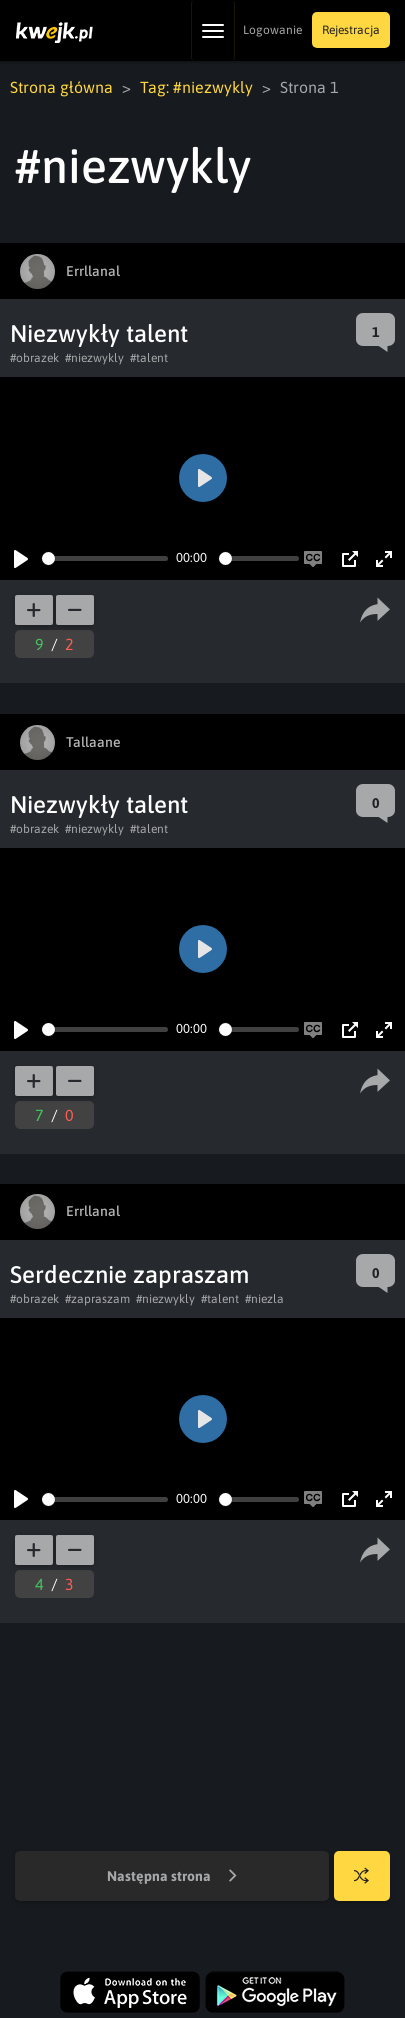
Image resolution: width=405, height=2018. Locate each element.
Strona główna (61, 87)
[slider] (105, 558)
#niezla (264, 1299)
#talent (149, 358)
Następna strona (172, 1877)
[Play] (21, 559)
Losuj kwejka (369, 1885)
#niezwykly (94, 358)
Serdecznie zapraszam (129, 1274)
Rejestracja (351, 30)
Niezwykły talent (99, 333)
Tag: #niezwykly (196, 87)
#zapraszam (97, 1299)
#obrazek (34, 358)
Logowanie (272, 30)
